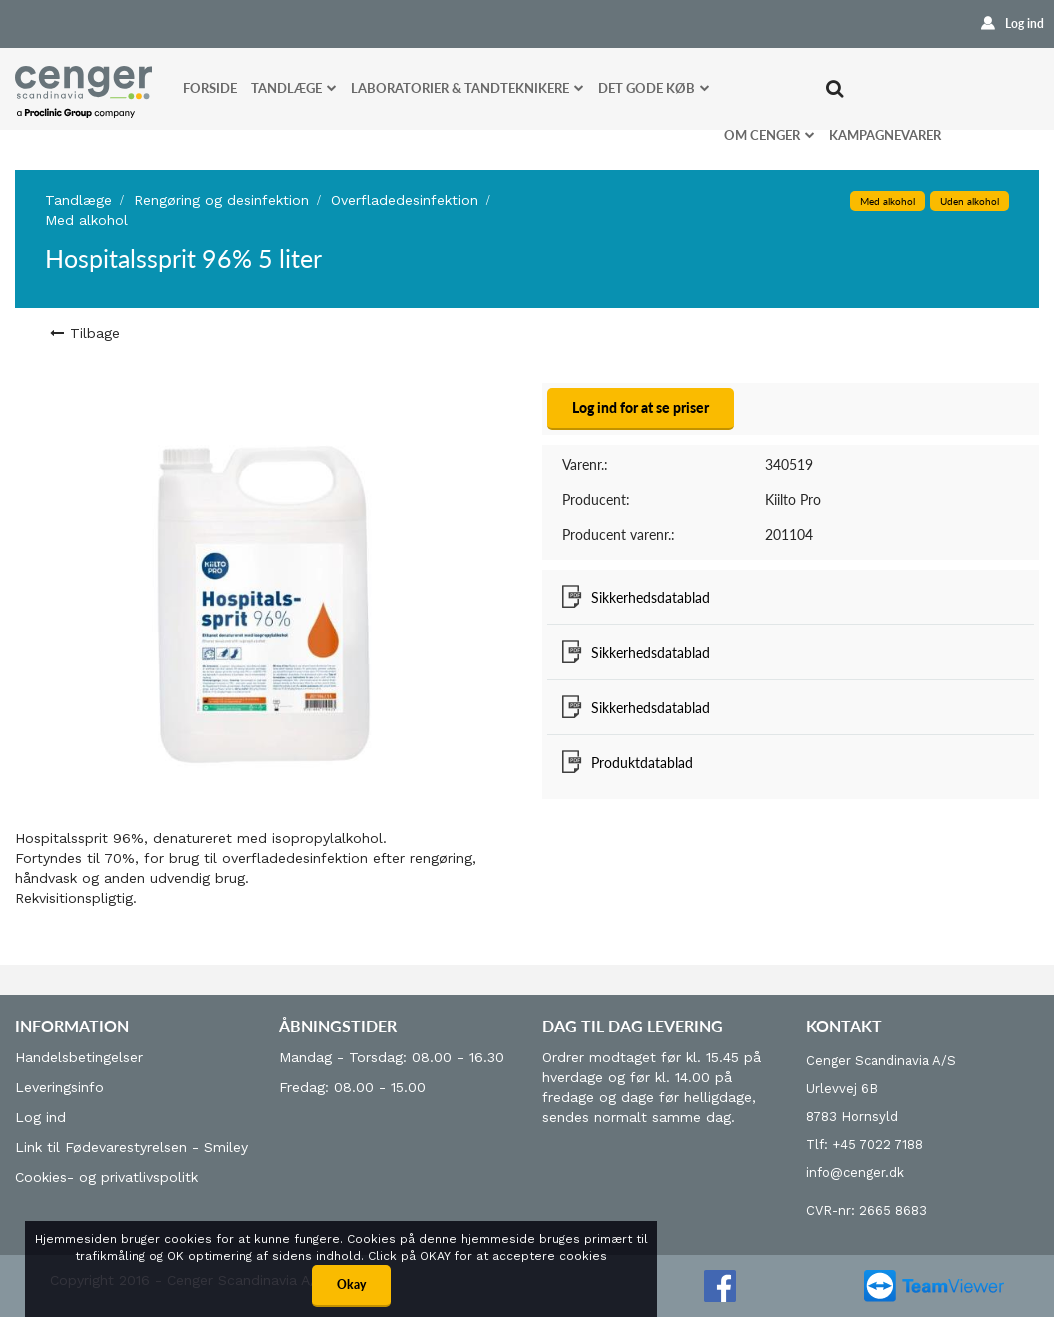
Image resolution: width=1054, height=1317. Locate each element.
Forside (210, 88)
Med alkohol (86, 220)
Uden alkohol (969, 201)
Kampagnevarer (885, 135)
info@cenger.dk (855, 1172)
